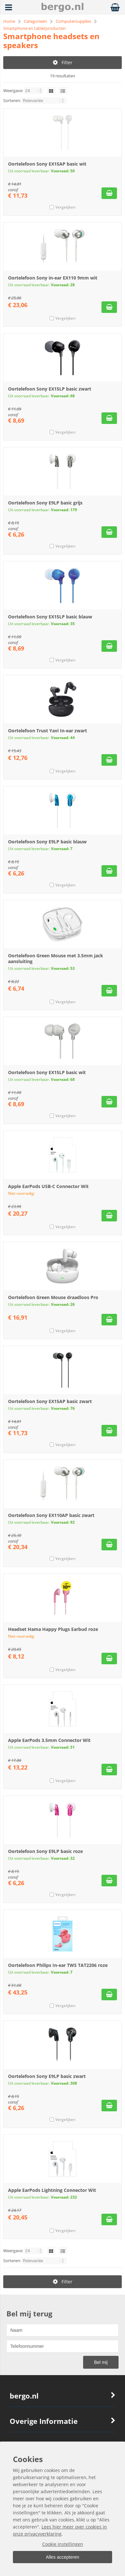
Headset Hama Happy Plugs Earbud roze (53, 1629)
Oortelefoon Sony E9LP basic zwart (47, 2076)
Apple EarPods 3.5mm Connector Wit (49, 1740)
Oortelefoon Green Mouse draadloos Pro (53, 1297)
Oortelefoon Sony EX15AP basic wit (47, 164)
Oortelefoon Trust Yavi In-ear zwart (47, 731)
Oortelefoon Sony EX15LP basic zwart (49, 389)
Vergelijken (65, 207)
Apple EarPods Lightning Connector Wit (52, 2190)
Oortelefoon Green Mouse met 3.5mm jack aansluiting (55, 958)
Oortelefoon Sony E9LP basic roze (45, 1851)
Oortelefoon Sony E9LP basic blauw (47, 842)
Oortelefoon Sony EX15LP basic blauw (50, 617)
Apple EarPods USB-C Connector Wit (48, 1186)
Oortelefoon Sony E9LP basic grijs (45, 503)
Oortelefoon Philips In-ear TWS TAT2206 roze (58, 1965)
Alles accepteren (62, 2557)
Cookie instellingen (62, 2544)
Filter (62, 62)
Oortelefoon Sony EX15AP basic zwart (50, 1401)
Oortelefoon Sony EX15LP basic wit (47, 1072)
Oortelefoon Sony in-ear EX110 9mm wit (52, 278)
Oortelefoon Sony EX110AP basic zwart (51, 1515)
